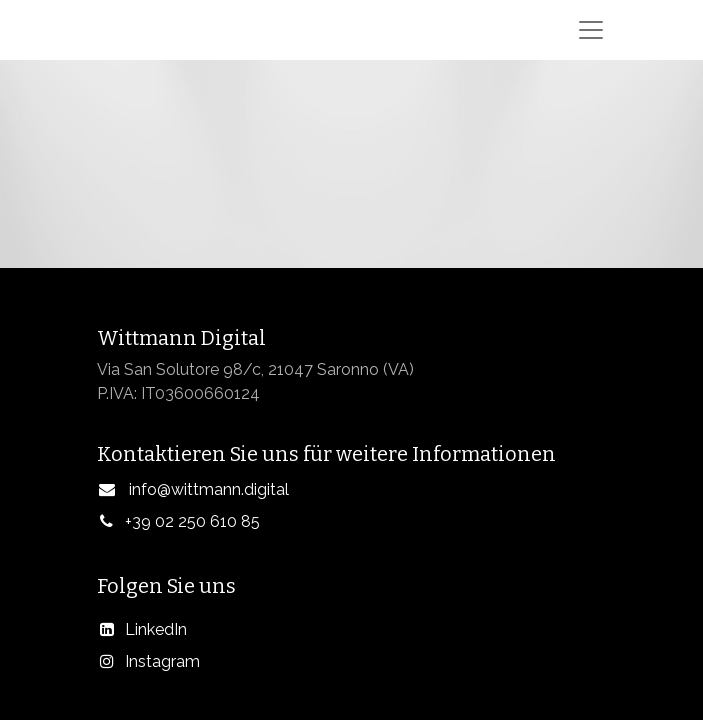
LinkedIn (156, 629)
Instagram (162, 661)
